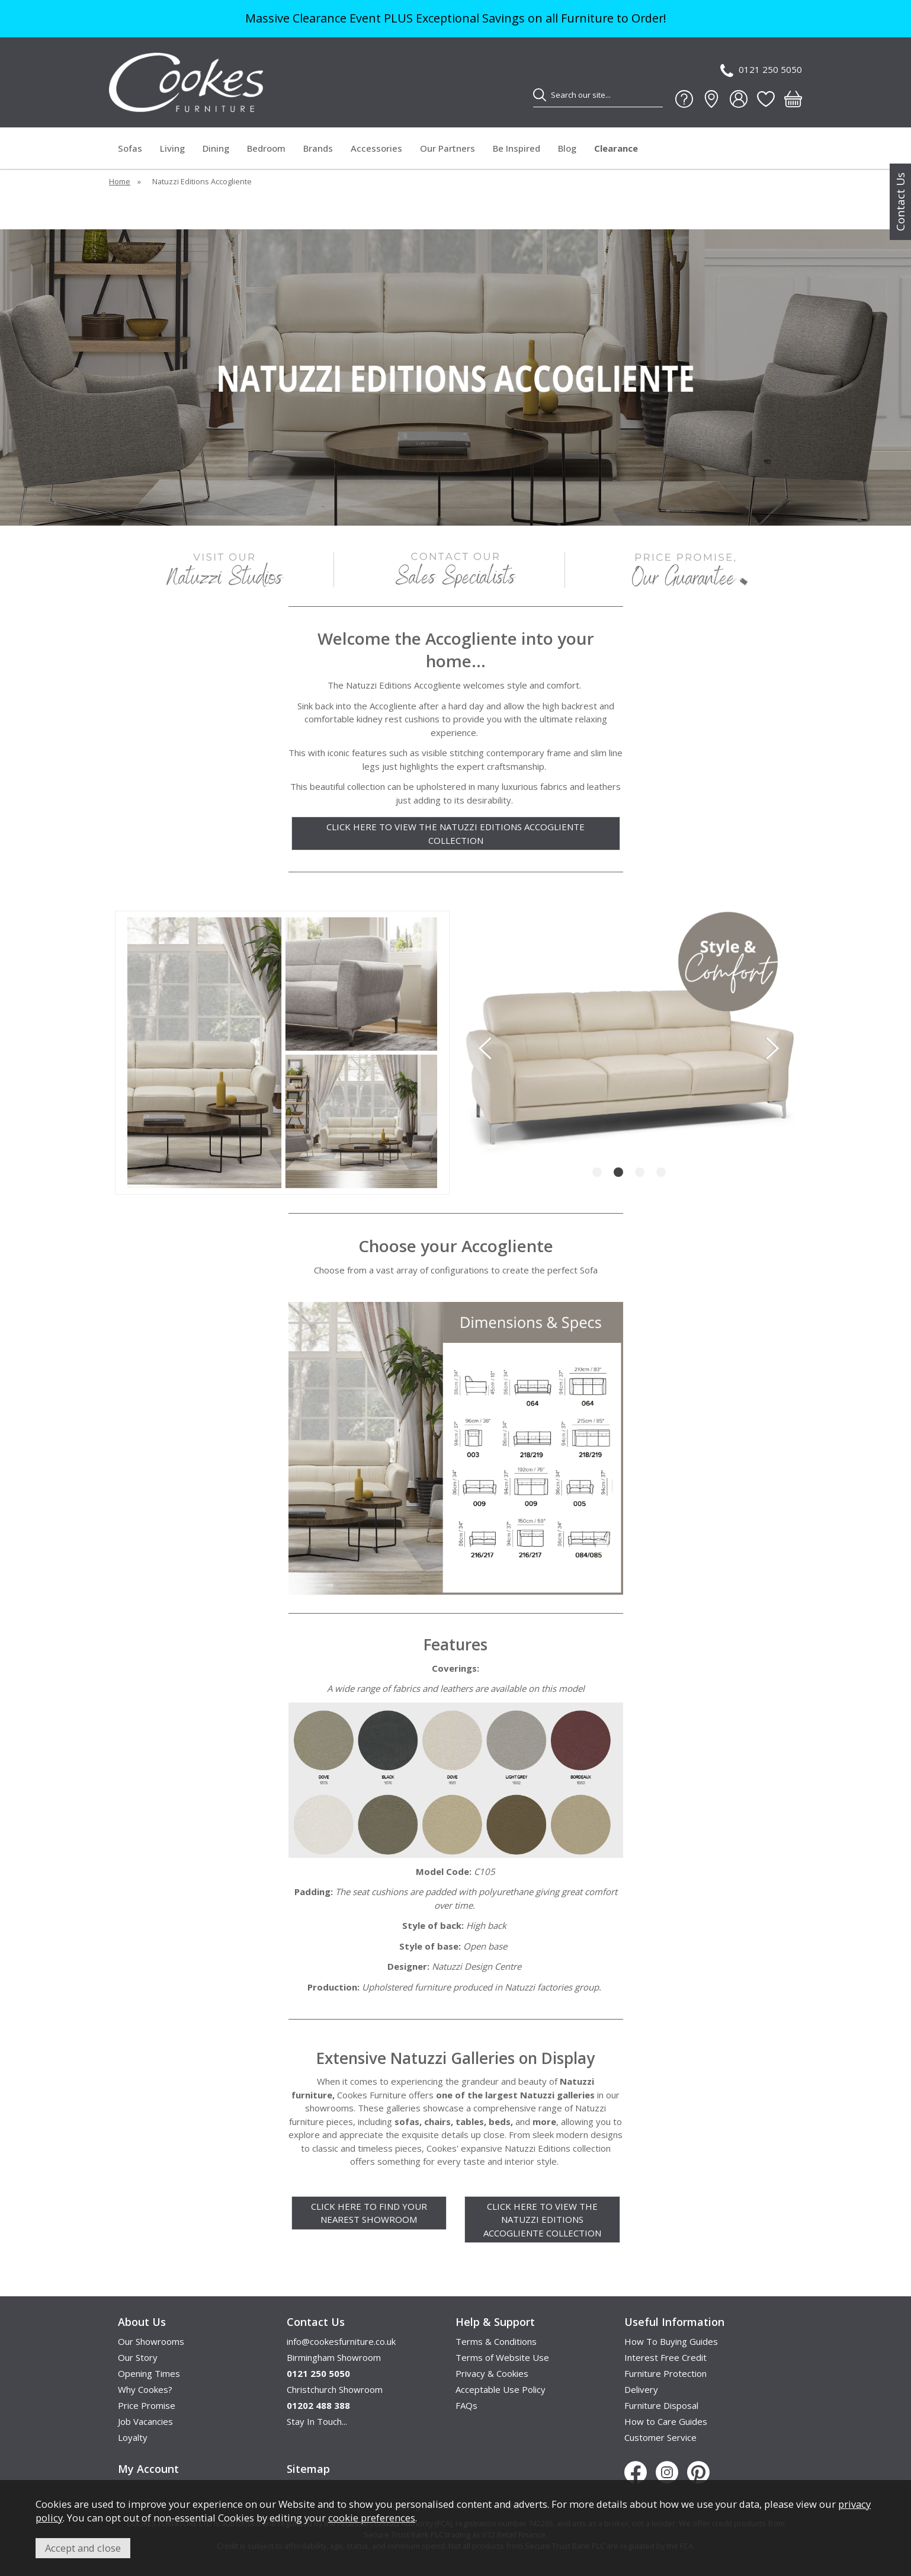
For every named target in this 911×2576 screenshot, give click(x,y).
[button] (597, 1172)
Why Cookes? (145, 2389)
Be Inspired (516, 148)
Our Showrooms (151, 2341)
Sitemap (308, 2469)
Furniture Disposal (661, 2405)
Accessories (376, 148)
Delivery (641, 2389)
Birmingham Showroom (334, 2357)
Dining (216, 148)
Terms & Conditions (496, 2341)
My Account (148, 2469)
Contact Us (900, 201)
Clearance (616, 148)
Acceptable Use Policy (501, 2389)
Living (172, 148)
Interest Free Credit (665, 2357)
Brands (318, 148)
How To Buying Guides (671, 2341)
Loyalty (132, 2437)
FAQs (466, 2405)
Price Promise (146, 2405)
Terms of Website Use (502, 2357)
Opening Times (149, 2373)
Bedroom (266, 148)
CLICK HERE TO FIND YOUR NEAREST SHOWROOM (369, 2213)
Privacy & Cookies (492, 2373)
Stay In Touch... (317, 2421)
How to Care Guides (665, 2421)
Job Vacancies (145, 2421)
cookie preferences (371, 2517)
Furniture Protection (665, 2373)
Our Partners (447, 148)
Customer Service (660, 2437)
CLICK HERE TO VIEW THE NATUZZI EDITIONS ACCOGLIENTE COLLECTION (455, 833)
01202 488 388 (318, 2405)
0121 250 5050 (761, 70)
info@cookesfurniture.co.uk (341, 2341)
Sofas (130, 148)
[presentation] (485, 1048)
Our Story (138, 2357)
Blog (567, 148)
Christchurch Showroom (335, 2389)
